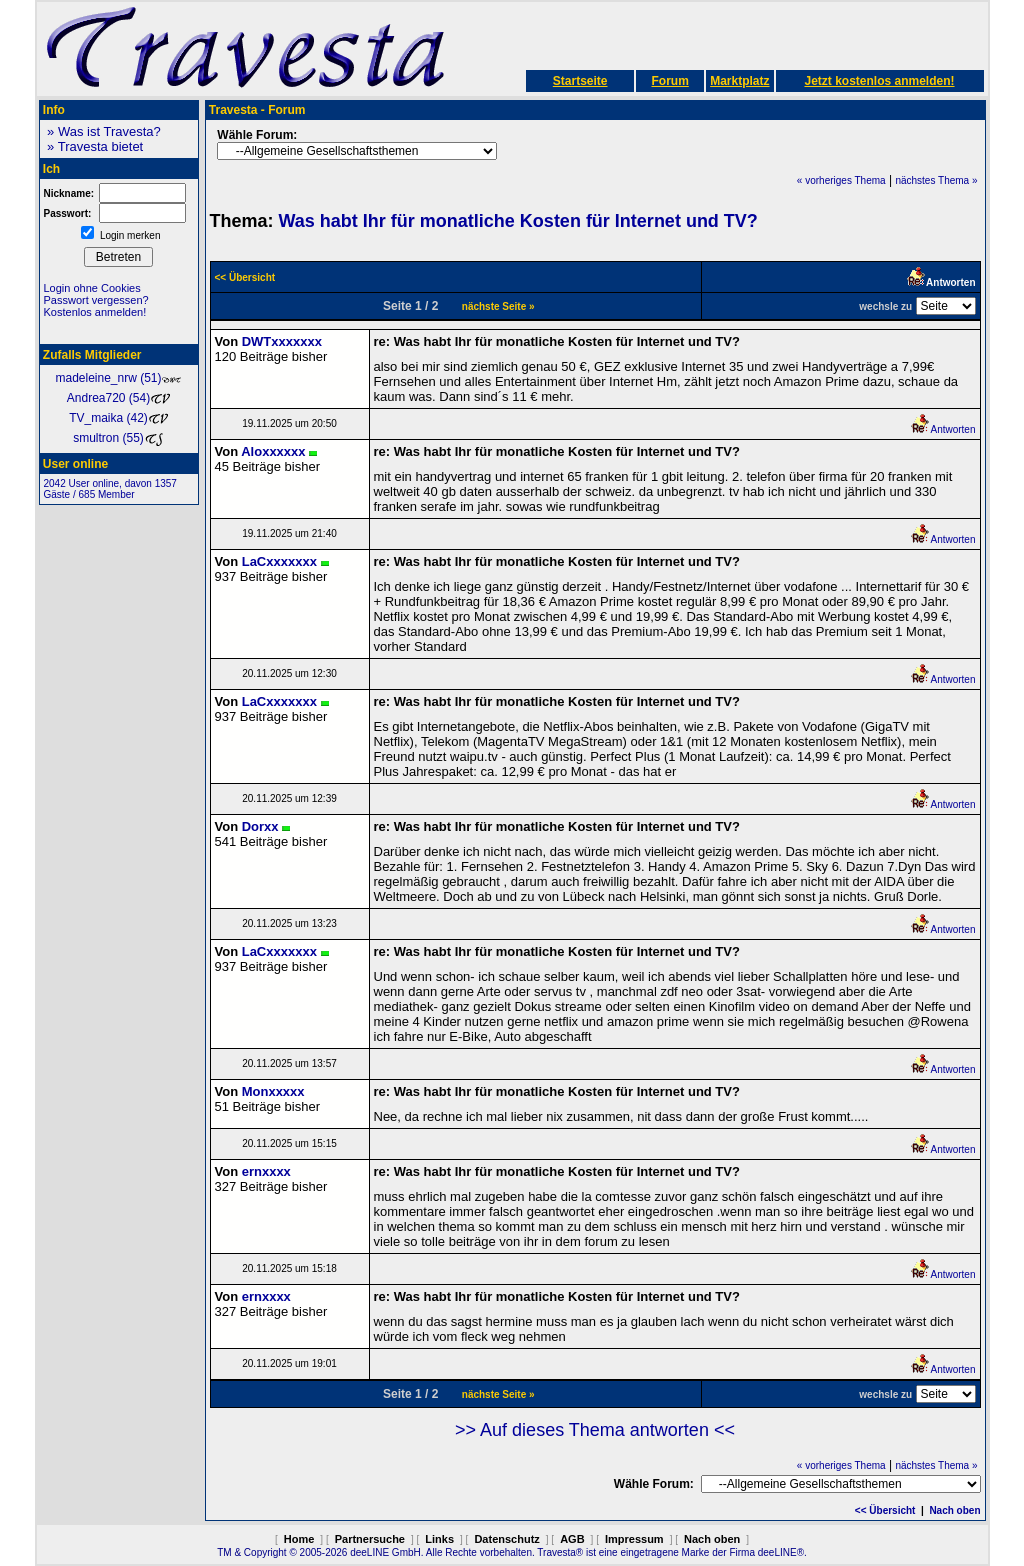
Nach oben (954, 1510)
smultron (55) (118, 438)
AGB (572, 1539)
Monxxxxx (273, 1091)
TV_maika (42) (118, 418)
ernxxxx (266, 1171)
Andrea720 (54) (118, 398)
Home (299, 1539)
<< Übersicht (885, 1510)
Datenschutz (506, 1539)
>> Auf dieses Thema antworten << (595, 1430)
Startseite (580, 81)
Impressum (634, 1539)
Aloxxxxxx (273, 451)
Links (439, 1539)
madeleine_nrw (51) (118, 378)
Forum (669, 81)
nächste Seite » (498, 306)
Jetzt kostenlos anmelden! (879, 81)
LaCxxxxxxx (279, 561)
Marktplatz (739, 81)
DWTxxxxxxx (282, 341)
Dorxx (260, 826)
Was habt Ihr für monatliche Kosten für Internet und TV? (518, 221)
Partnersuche (370, 1539)
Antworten (942, 429)
